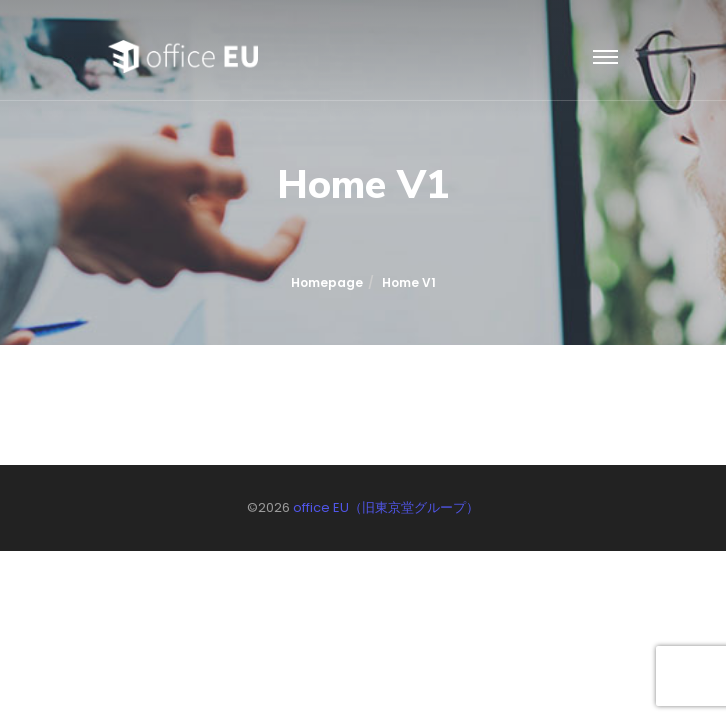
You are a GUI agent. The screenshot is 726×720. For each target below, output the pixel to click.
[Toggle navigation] (605, 58)
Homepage (327, 282)
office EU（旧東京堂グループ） (386, 507)
